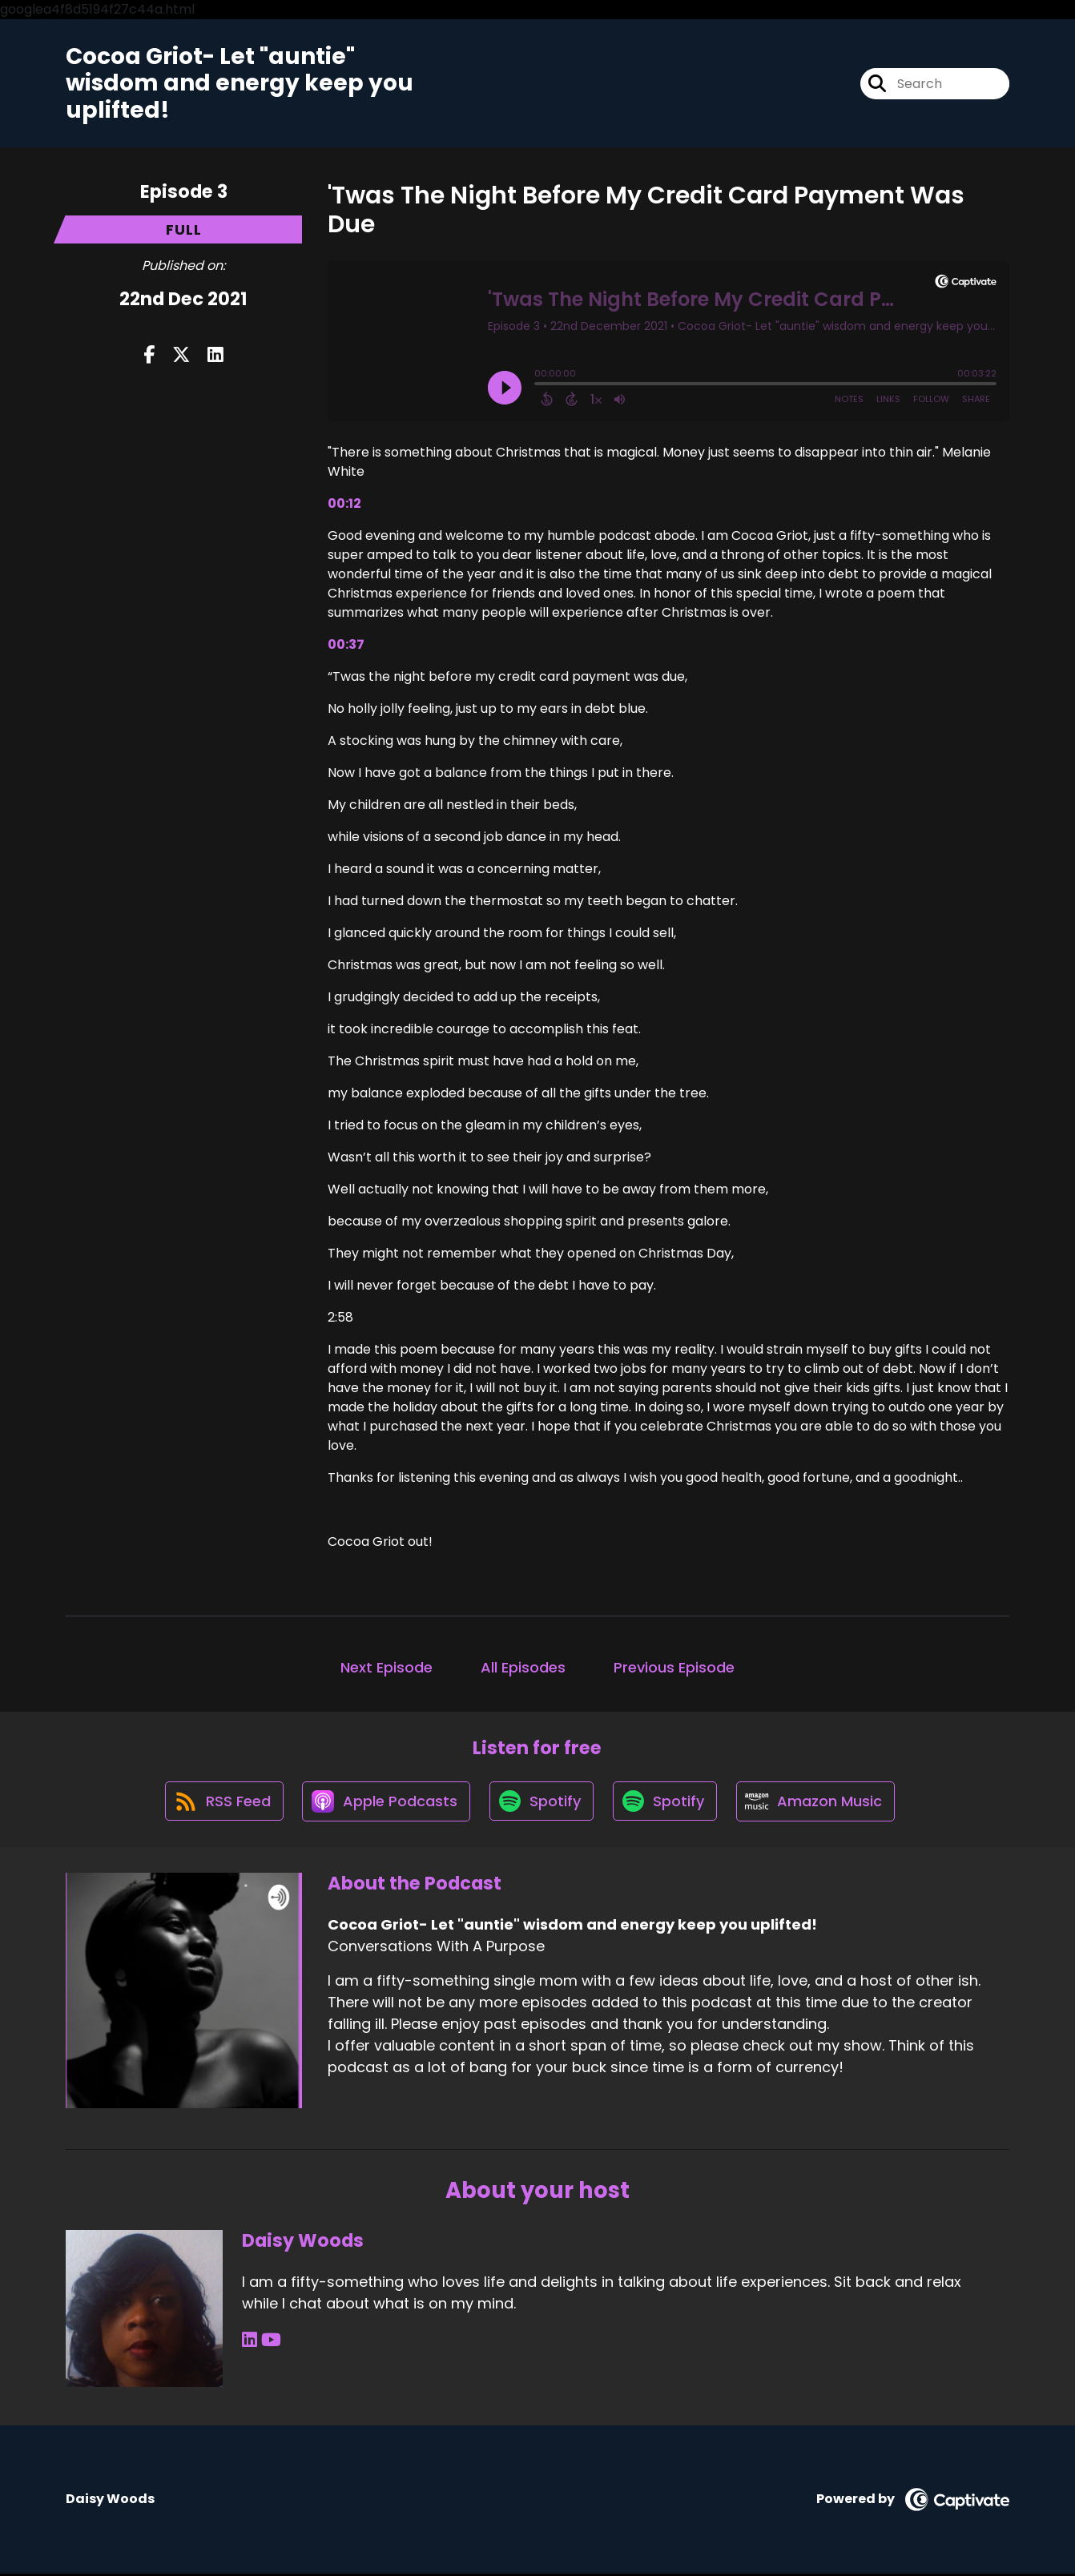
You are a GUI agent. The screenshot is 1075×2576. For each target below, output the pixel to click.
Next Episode (386, 1668)
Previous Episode (674, 1668)
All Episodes (523, 1668)
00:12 (344, 504)
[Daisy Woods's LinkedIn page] (249, 2342)
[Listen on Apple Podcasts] (384, 1803)
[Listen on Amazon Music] (819, 1803)
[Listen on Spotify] (541, 1802)
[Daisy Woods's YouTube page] (270, 2342)
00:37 (346, 645)
